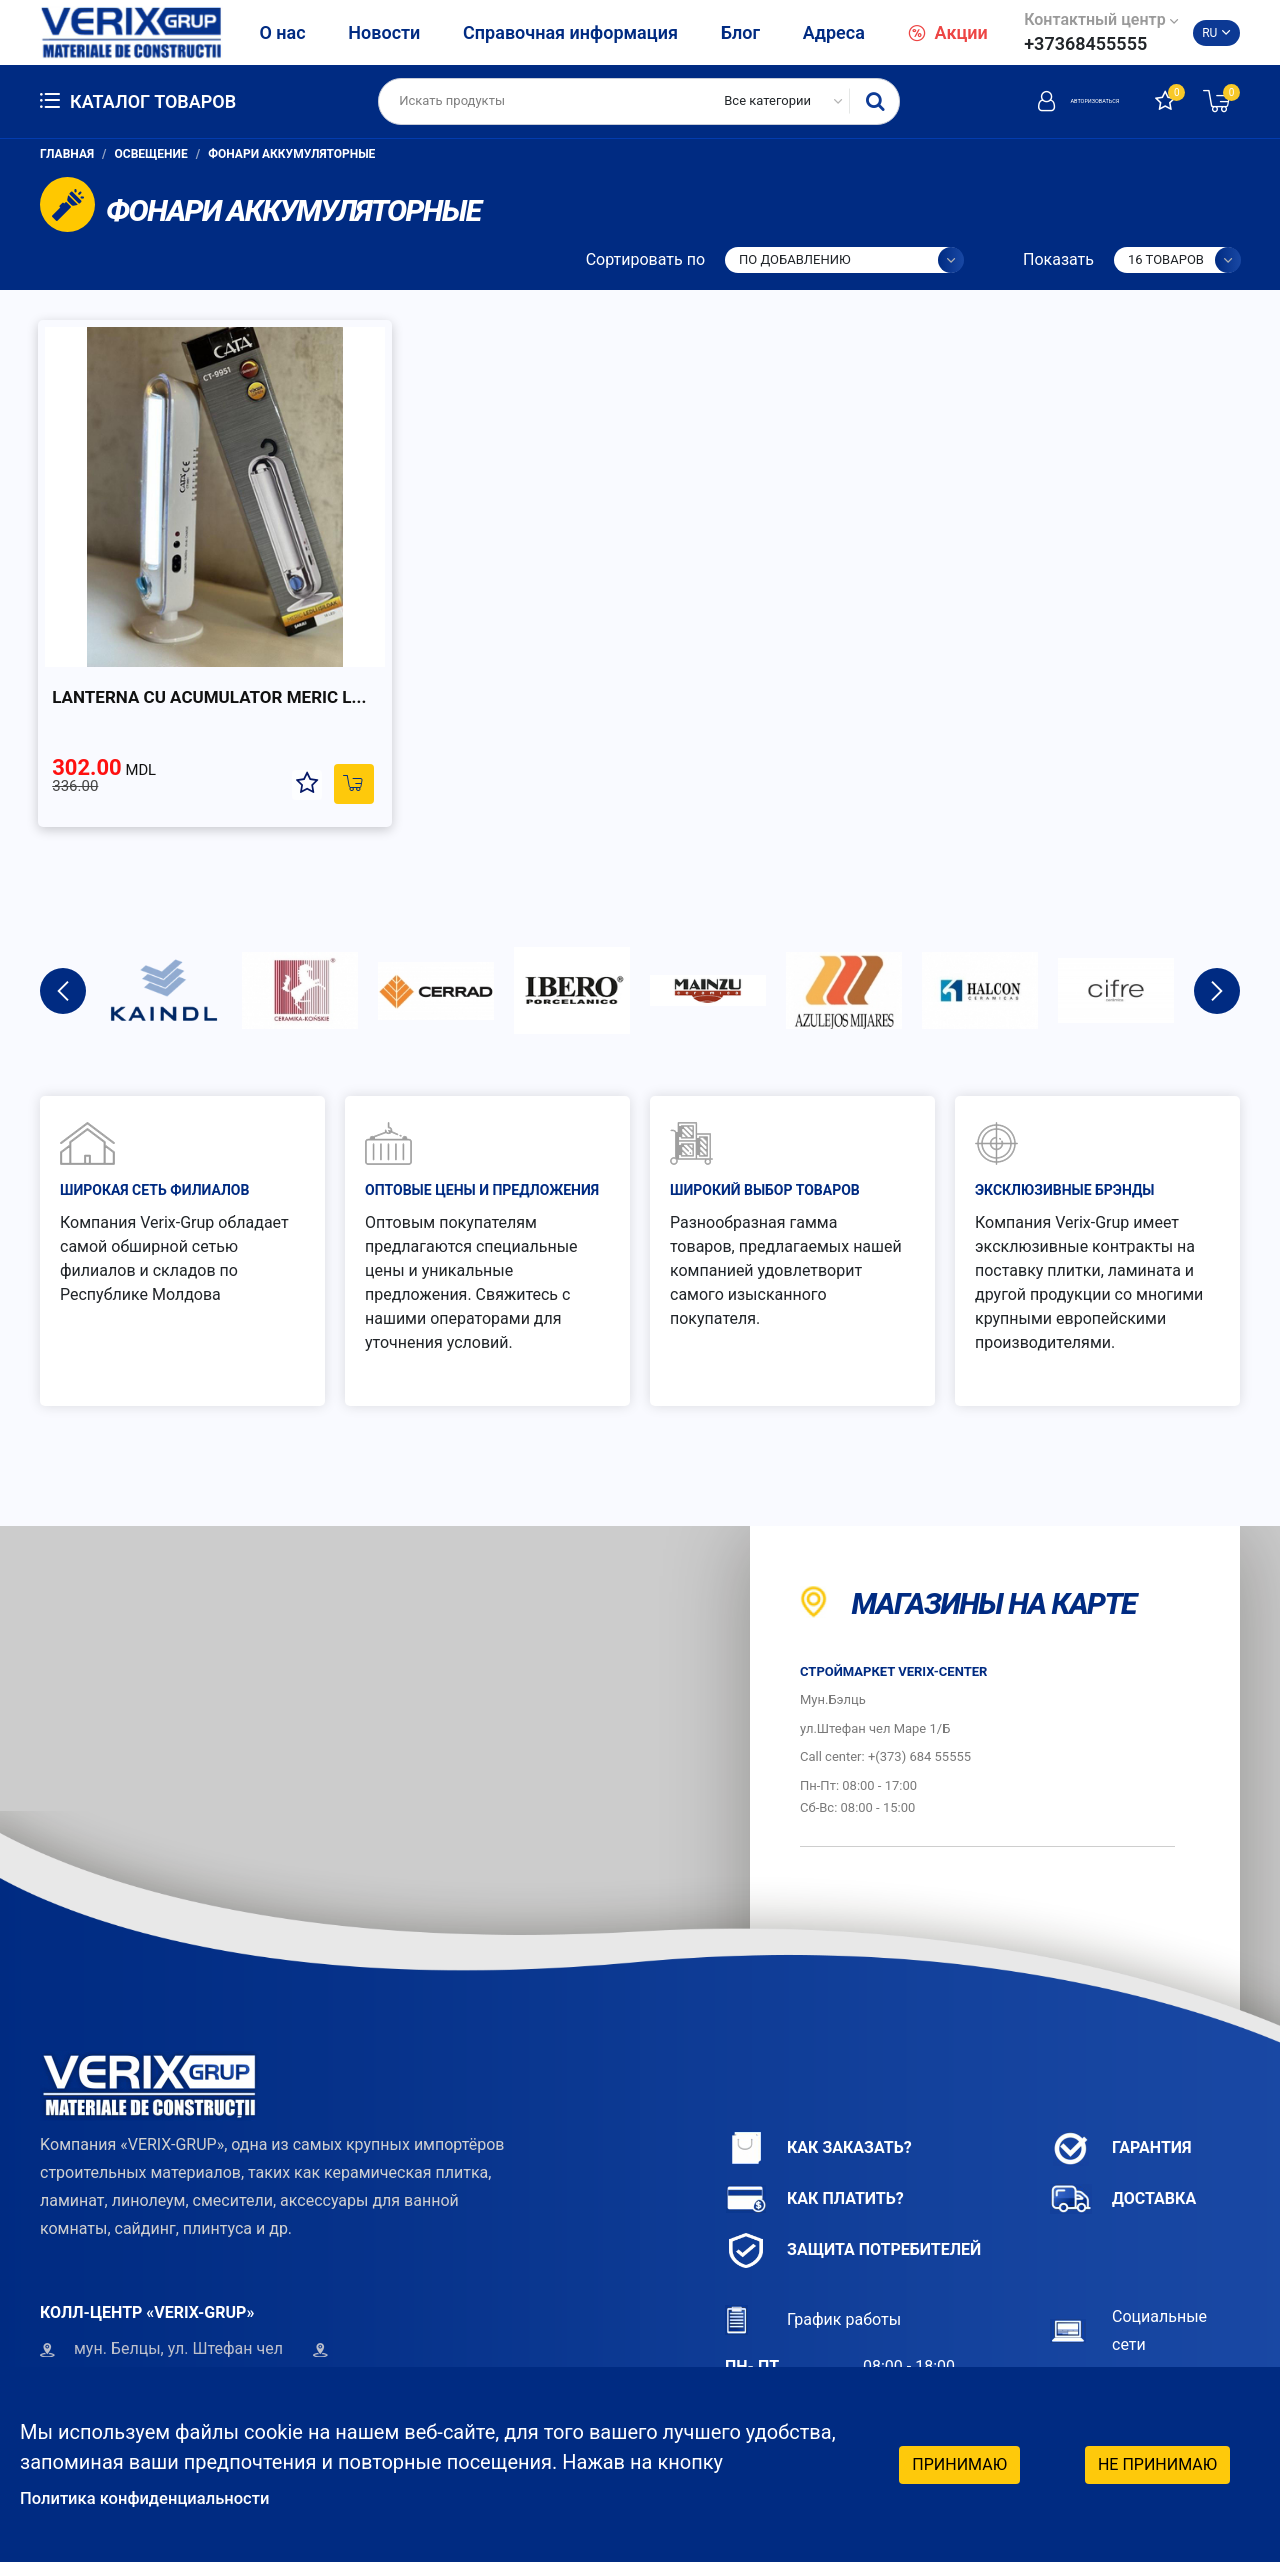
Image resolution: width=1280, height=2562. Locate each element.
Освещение (151, 154)
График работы (813, 2250)
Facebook (1113, 2320)
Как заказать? (818, 2078)
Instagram (1114, 2360)
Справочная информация (570, 32)
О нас (282, 32)
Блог (740, 32)
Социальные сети (1128, 2260)
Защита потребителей (853, 2180)
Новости (384, 32)
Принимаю (959, 2461)
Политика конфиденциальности (171, 2497)
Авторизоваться (1035, 101)
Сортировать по (645, 259)
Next (1217, 921)
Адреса (834, 32)
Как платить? (814, 2129)
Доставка (1123, 2129)
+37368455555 (1085, 43)
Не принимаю (1157, 2461)
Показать (1058, 259)
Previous (63, 921)
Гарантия (1121, 2078)
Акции (948, 32)
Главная (67, 154)
